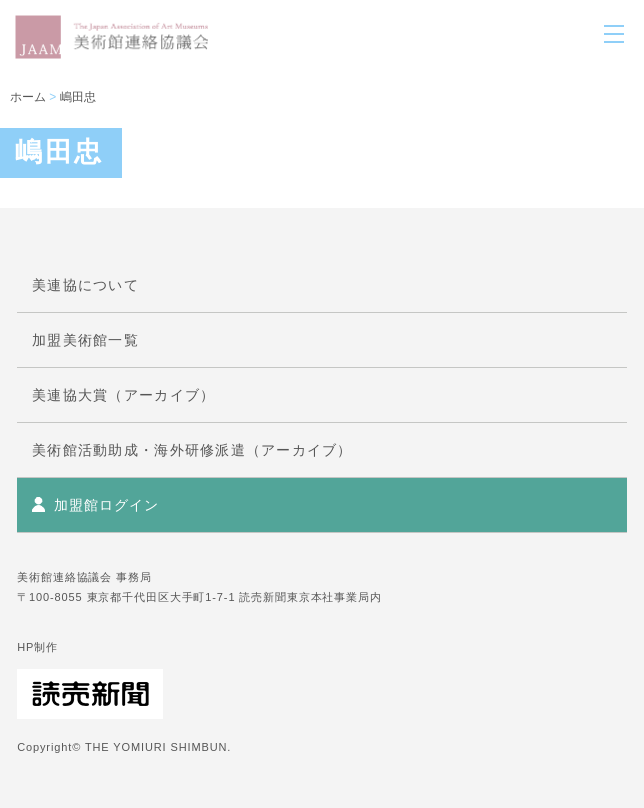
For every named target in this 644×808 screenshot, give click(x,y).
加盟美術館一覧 (85, 340)
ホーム (28, 97)
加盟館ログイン (106, 505)
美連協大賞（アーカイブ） (123, 395)
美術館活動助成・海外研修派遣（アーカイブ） (192, 450)
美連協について (85, 285)
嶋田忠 (78, 97)
